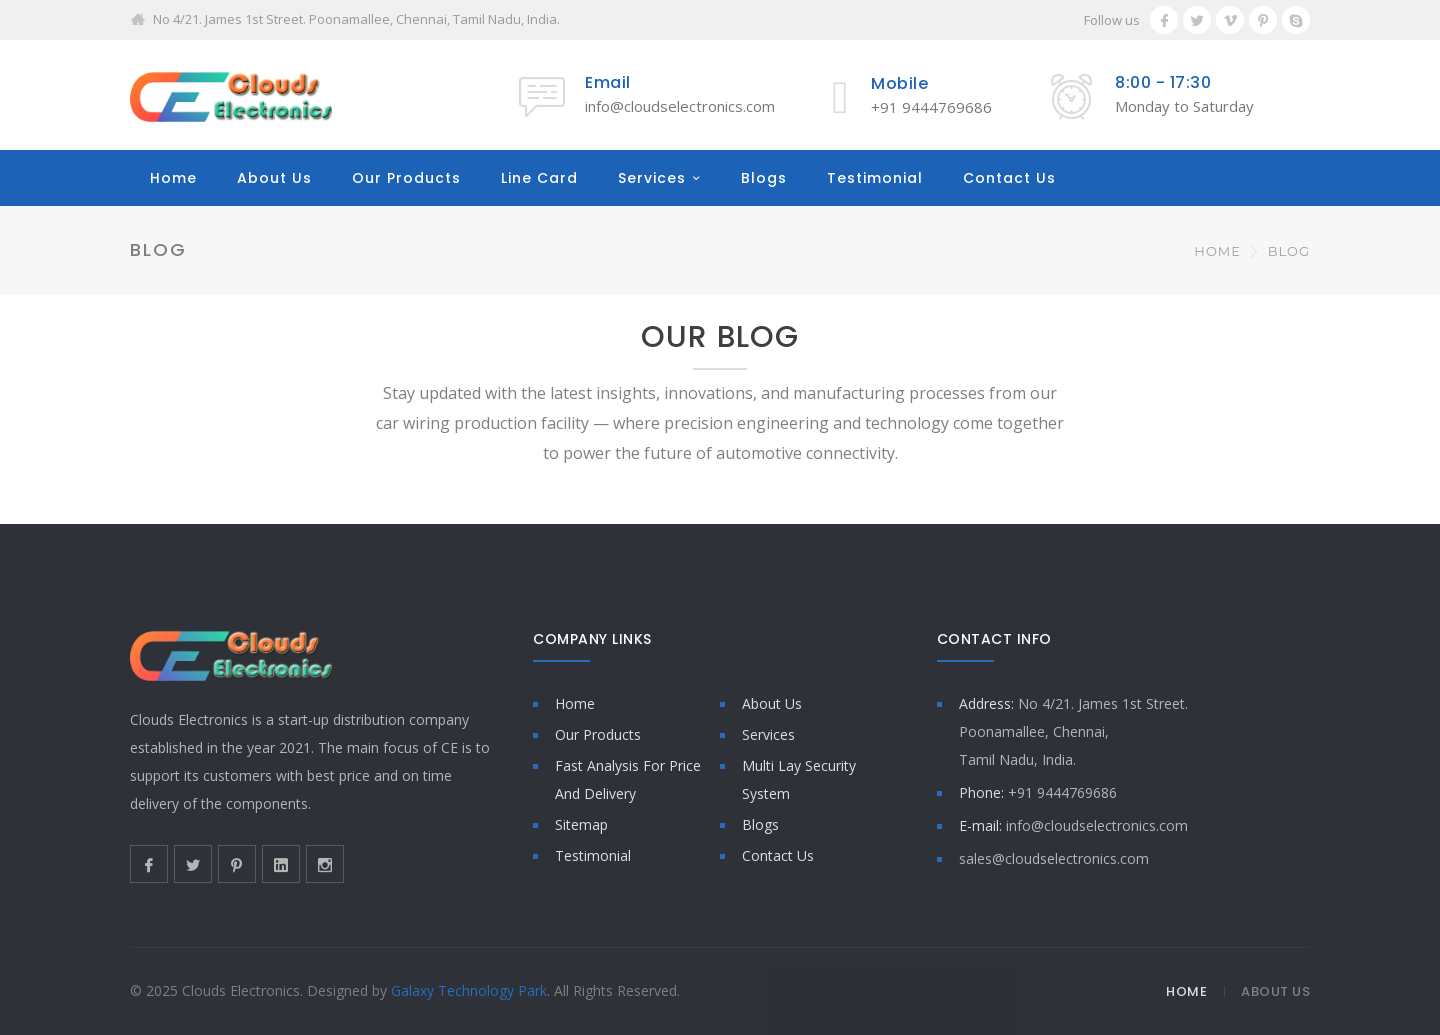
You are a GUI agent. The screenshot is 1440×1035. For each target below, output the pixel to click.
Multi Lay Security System (799, 779)
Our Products (406, 178)
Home (173, 178)
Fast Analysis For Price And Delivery (628, 779)
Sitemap (581, 824)
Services (652, 178)
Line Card (539, 178)
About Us (274, 178)
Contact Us (1009, 178)
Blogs (764, 178)
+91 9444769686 (931, 107)
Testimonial (875, 178)
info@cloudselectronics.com (680, 106)
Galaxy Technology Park (469, 990)
